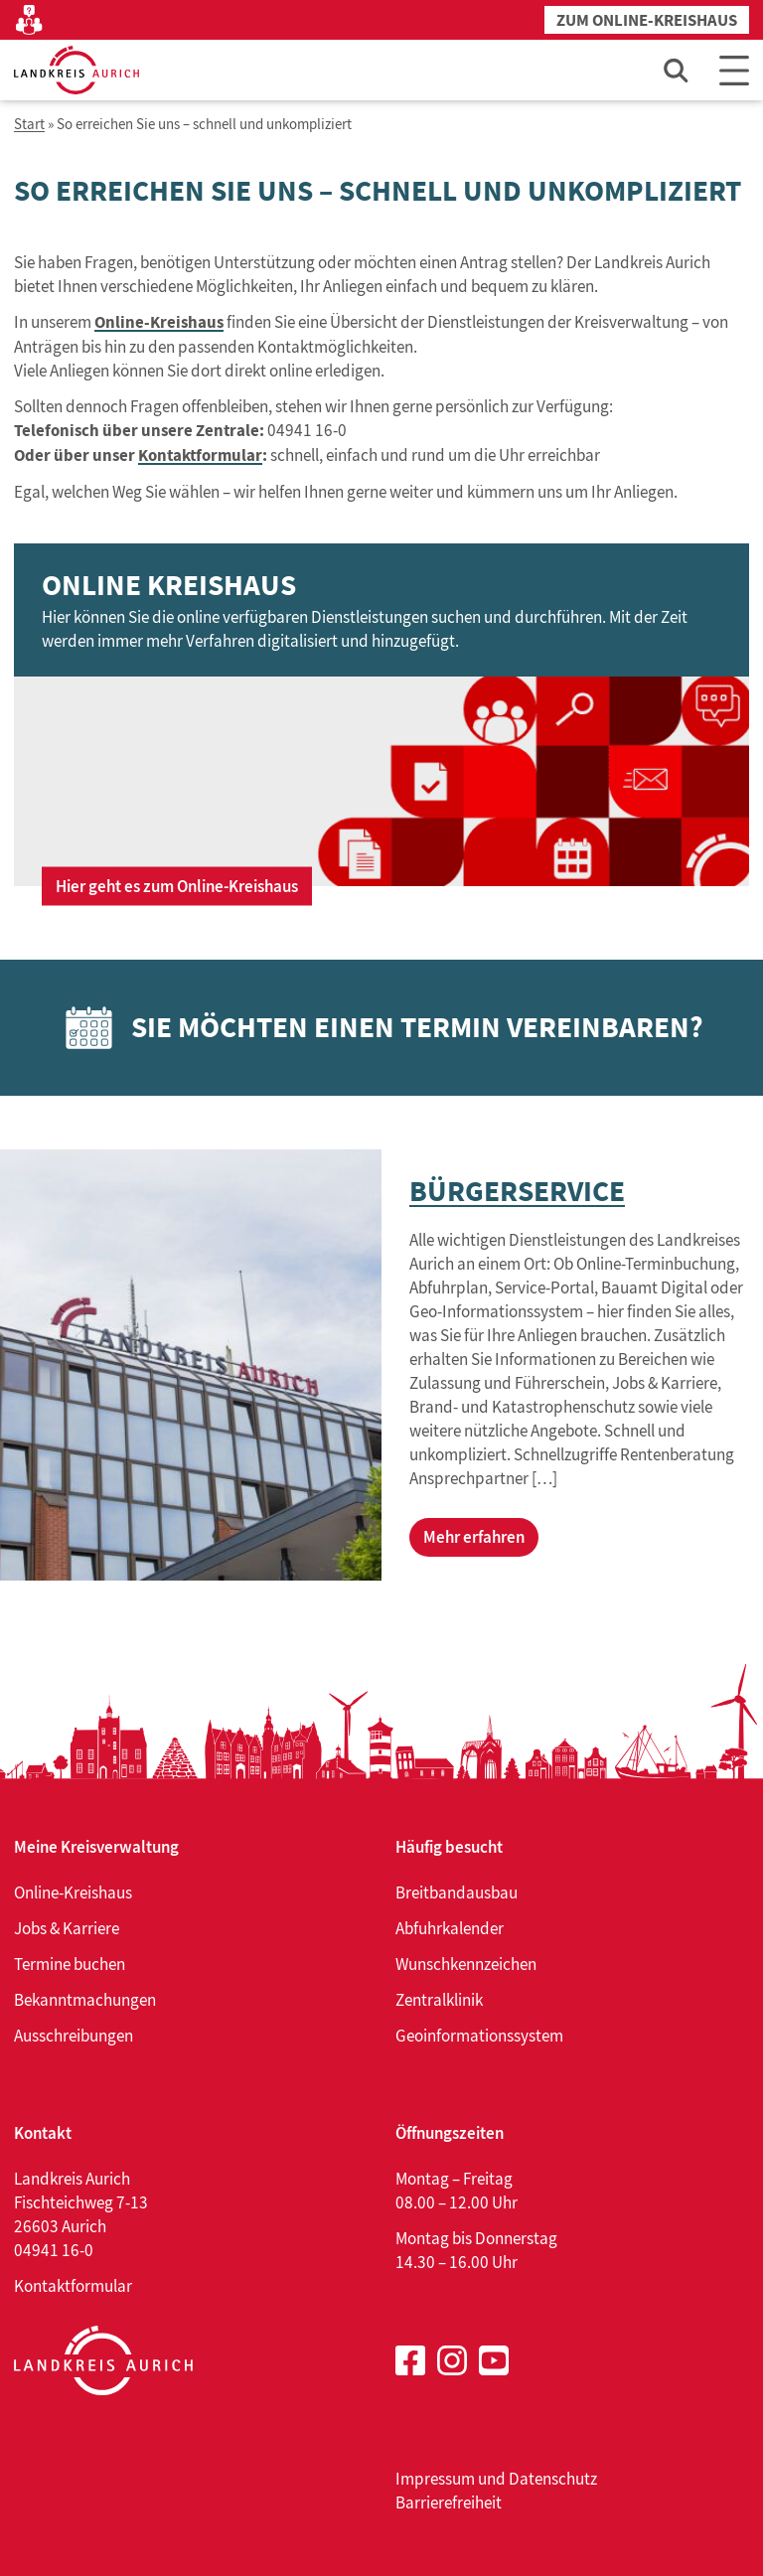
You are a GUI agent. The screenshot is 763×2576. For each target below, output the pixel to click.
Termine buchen (69, 1964)
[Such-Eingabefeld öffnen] (676, 70)
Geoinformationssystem (479, 2035)
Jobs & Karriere (66, 1928)
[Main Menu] (734, 70)
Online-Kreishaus (159, 322)
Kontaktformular (200, 455)
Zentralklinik (439, 2000)
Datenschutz (553, 2479)
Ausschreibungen (73, 2035)
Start (29, 124)
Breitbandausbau (456, 1892)
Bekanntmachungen (85, 2000)
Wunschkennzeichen (465, 1964)
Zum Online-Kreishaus (646, 20)
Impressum (435, 2479)
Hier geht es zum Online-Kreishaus (177, 886)
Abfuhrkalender (449, 1928)
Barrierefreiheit (448, 2502)
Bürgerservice (517, 1191)
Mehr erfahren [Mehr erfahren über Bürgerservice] (474, 1537)
